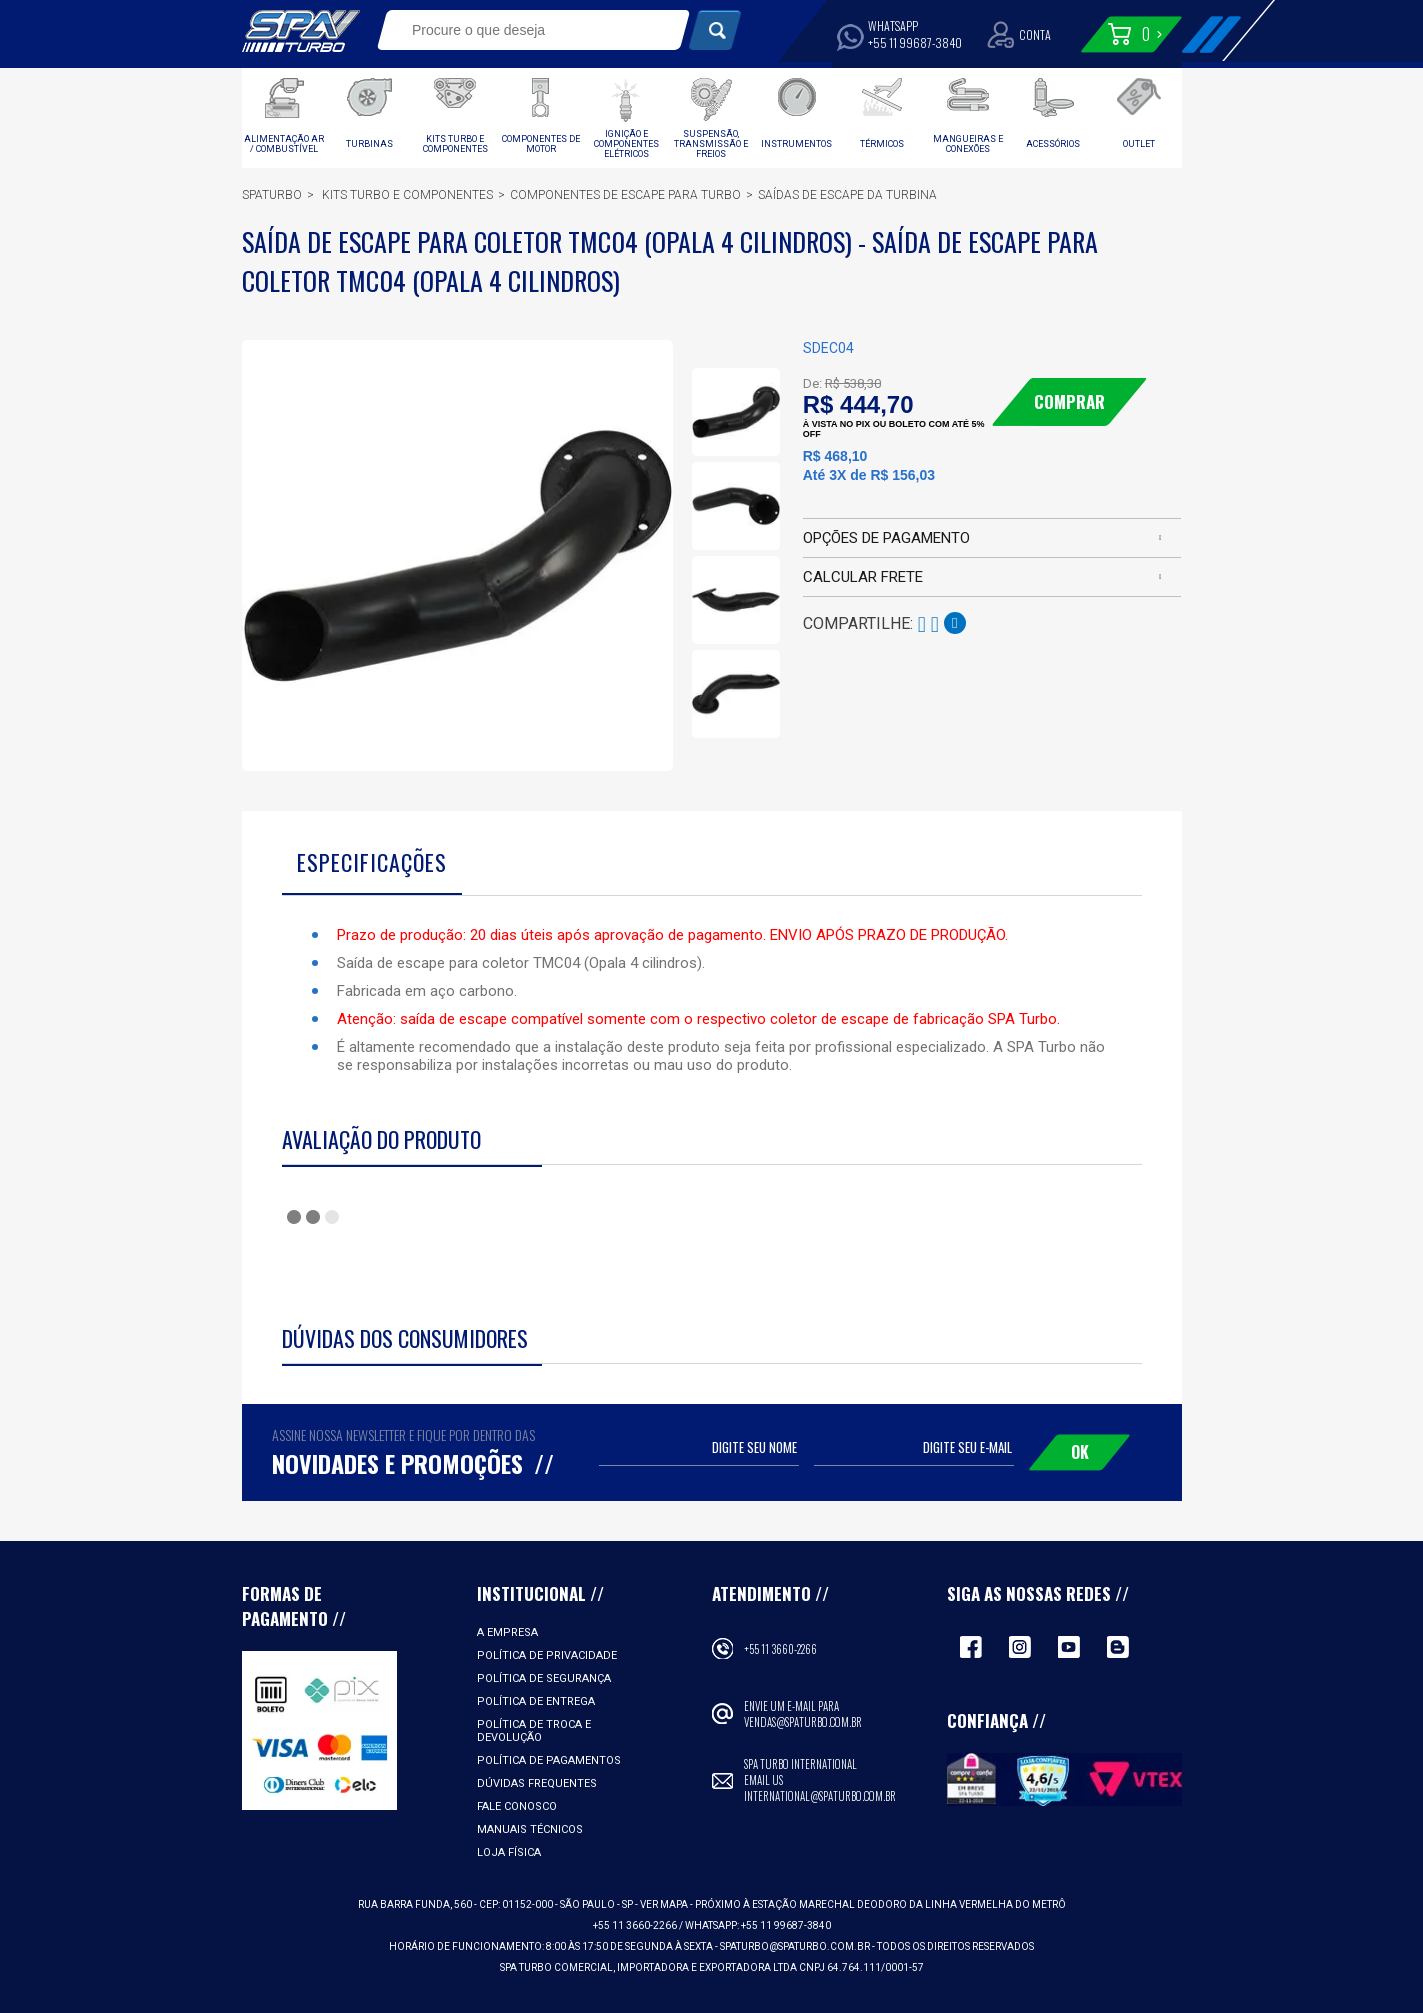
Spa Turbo (301, 31)
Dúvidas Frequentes (537, 1783)
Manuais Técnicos (530, 1829)
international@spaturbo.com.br (820, 1796)
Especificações (372, 862)
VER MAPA (665, 1904)
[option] (736, 412)
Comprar (1069, 401)
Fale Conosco (517, 1806)
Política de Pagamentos (549, 1760)
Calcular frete (863, 577)
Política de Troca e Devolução (534, 1731)
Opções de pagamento (886, 538)
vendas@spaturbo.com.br (803, 1722)
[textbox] (519, 30)
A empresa (507, 1632)
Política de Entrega (536, 1701)
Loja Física (509, 1852)
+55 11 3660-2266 (780, 1649)
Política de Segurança (544, 1678)
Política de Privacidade (547, 1655)
